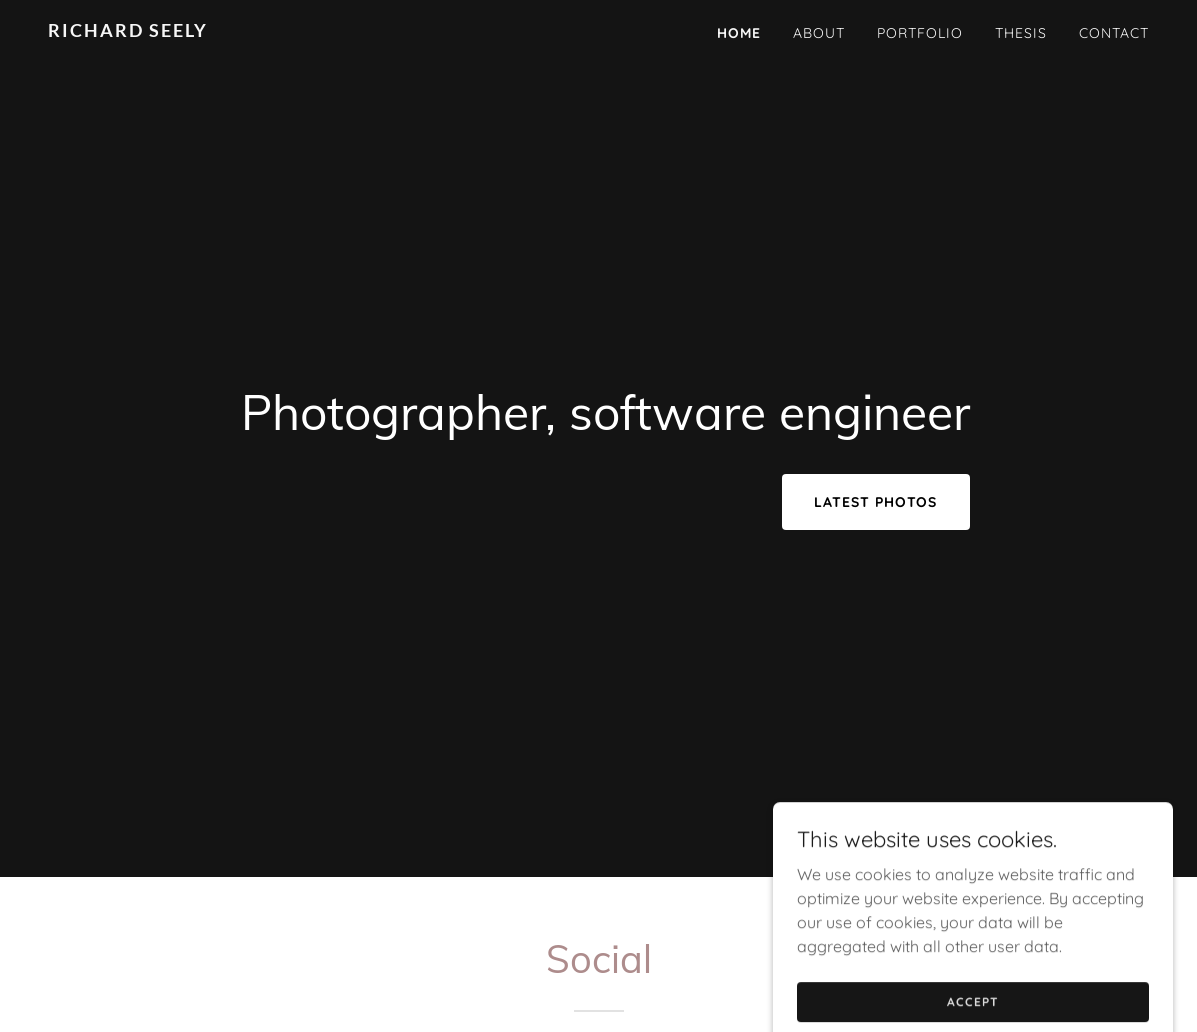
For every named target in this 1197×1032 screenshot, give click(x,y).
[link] (240, 31)
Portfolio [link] (920, 33)
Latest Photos (876, 502)
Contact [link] (1114, 33)
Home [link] (739, 33)
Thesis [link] (1021, 33)
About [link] (819, 33)
